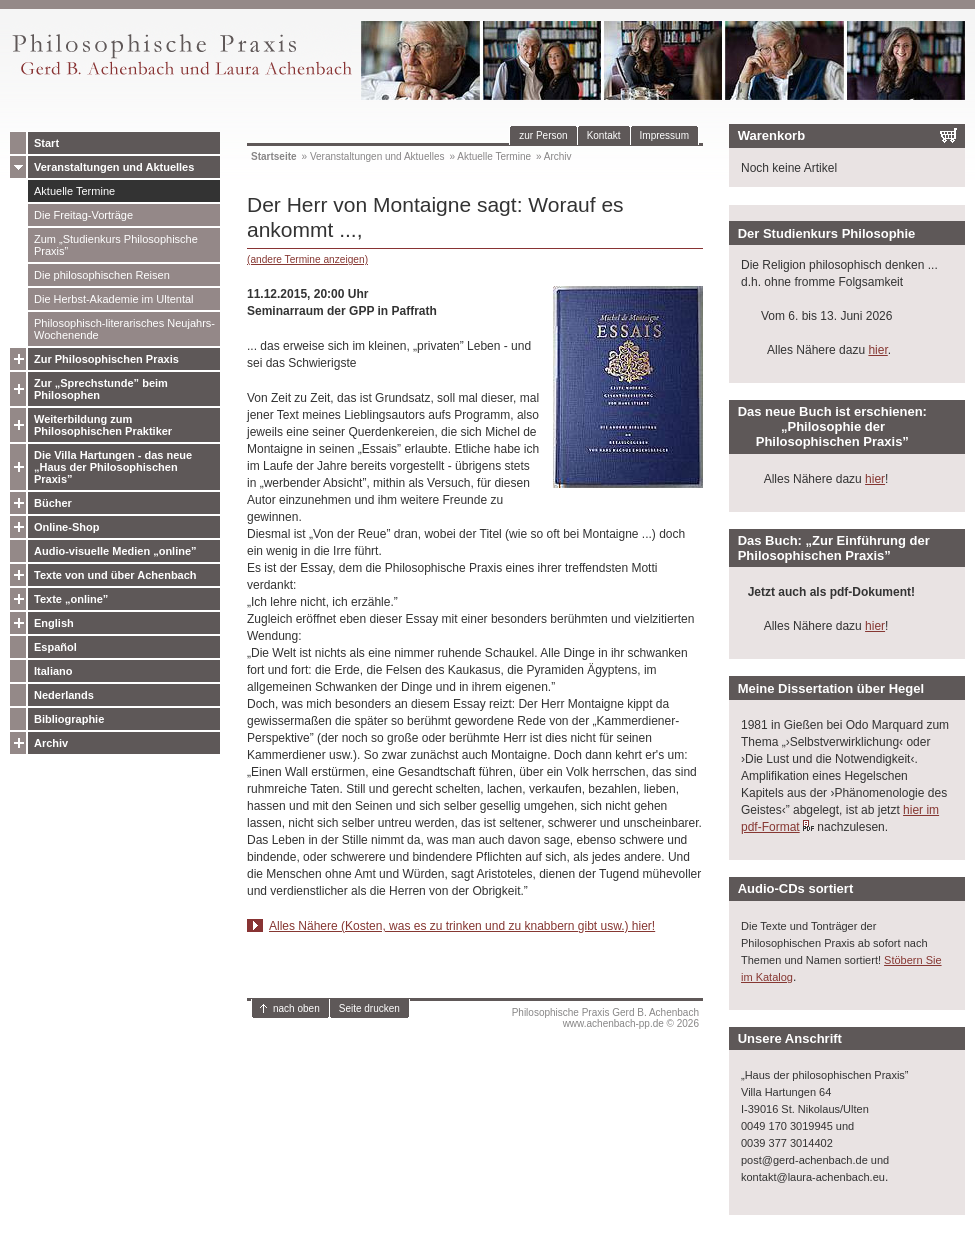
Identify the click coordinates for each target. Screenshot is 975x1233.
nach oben (296, 1008)
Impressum (664, 135)
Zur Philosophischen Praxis (106, 359)
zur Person (543, 135)
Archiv (51, 743)
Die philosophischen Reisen (102, 275)
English (54, 623)
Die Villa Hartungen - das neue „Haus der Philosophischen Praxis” (113, 467)
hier (877, 350)
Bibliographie (69, 719)
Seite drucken (369, 1008)
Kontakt (604, 135)
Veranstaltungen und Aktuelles (114, 167)
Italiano (53, 671)
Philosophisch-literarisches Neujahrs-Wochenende (124, 329)
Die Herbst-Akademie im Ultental (114, 299)
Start (46, 143)
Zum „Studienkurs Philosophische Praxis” (116, 245)
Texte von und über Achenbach (115, 575)
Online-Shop (66, 527)
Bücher (53, 503)
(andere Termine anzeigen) (307, 259)
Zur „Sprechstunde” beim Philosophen (101, 389)
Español (55, 647)
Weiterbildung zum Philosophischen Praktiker (103, 425)
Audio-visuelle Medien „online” (115, 551)
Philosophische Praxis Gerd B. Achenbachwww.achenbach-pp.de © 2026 (605, 1018)
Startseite (274, 156)
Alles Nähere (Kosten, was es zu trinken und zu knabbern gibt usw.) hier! (462, 926)
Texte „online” (71, 599)
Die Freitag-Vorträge (83, 215)
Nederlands (64, 695)
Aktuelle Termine (74, 191)
